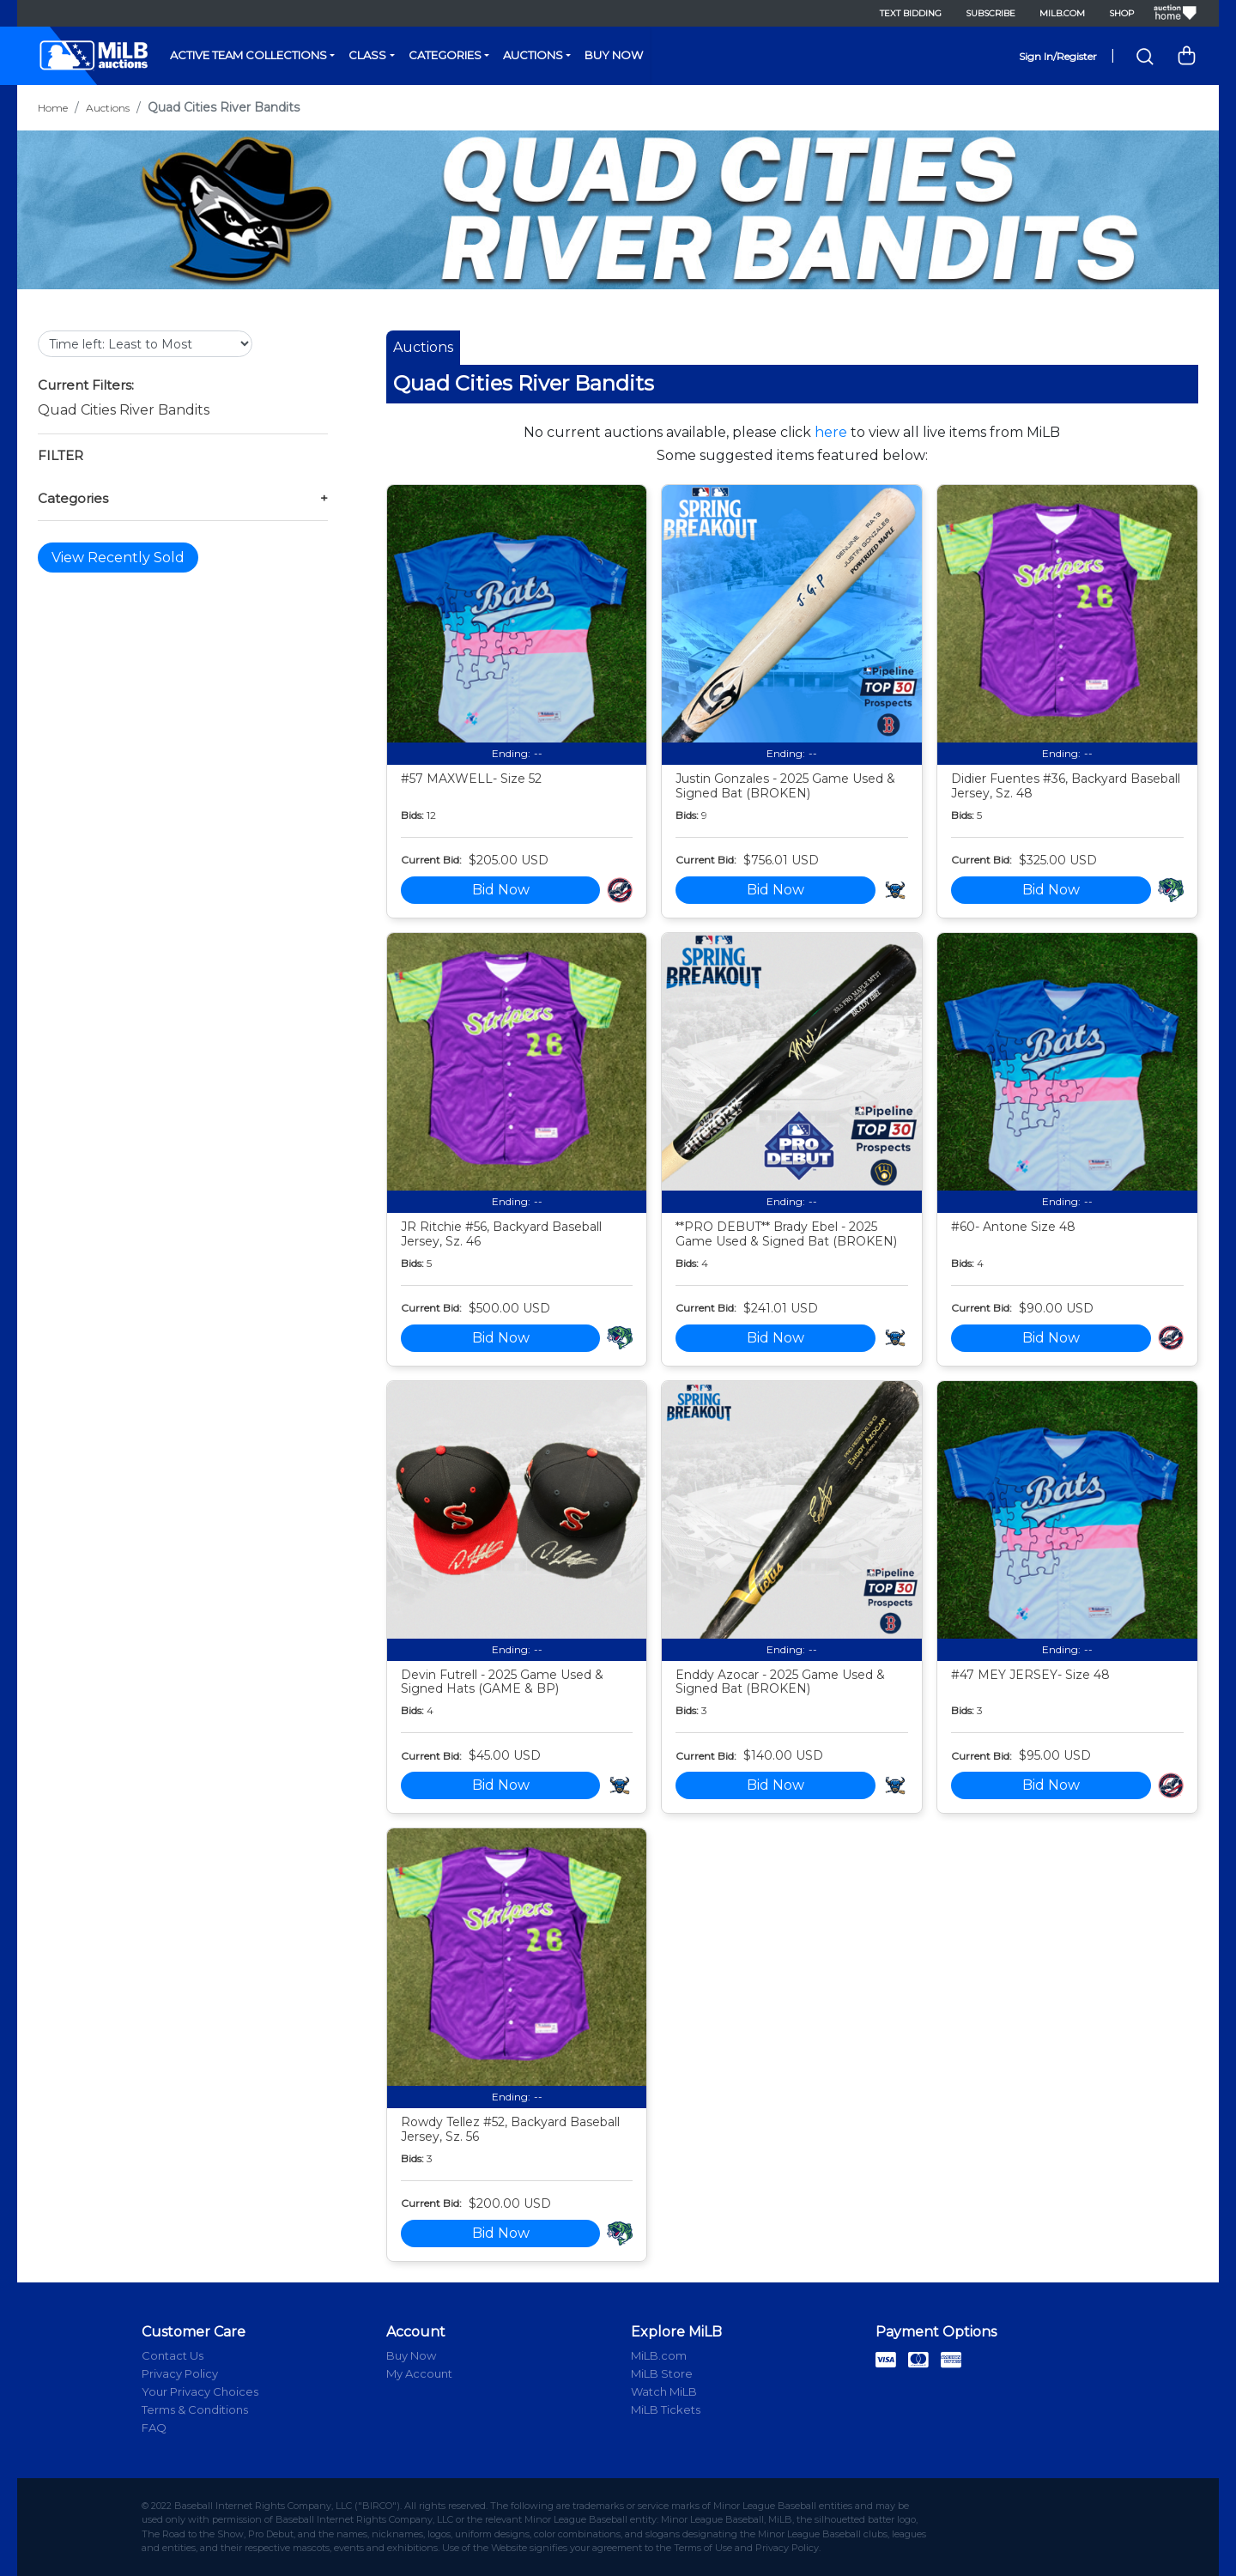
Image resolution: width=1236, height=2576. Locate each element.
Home (53, 107)
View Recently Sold (118, 557)
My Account (419, 2373)
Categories (445, 55)
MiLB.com (1062, 13)
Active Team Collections (248, 55)
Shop (1121, 13)
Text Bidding (911, 13)
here (831, 432)
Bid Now (501, 890)
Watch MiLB (664, 2391)
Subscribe (990, 13)
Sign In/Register (1058, 56)
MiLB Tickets (665, 2409)
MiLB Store (662, 2373)
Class (367, 55)
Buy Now (614, 55)
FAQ (154, 2427)
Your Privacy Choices (200, 2391)
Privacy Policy (180, 2373)
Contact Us (172, 2355)
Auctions (533, 55)
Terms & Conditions (195, 2409)
